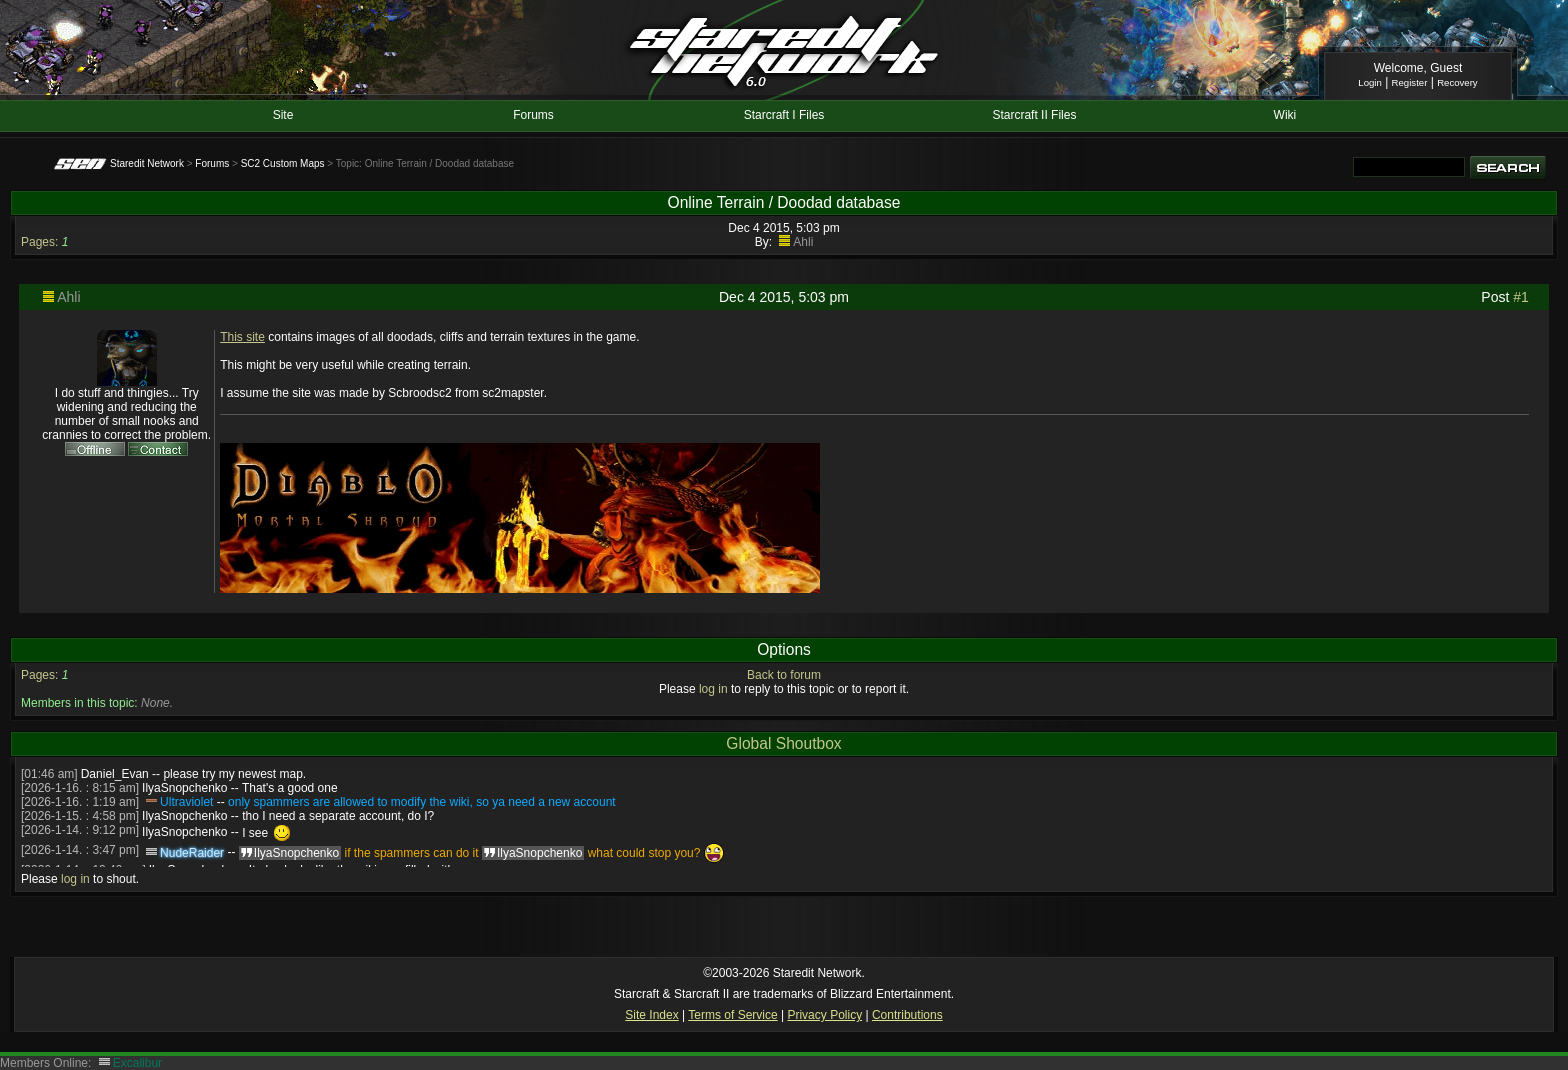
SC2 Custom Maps (283, 163)
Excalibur (137, 1063)
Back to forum (784, 675)
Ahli (803, 242)
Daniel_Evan (115, 774)
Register (1410, 82)
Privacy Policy (824, 1015)
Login (1369, 82)
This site (242, 337)
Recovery (1457, 82)
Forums (533, 115)
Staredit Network (147, 163)
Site (283, 115)
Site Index (651, 1015)
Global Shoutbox (783, 743)
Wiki (1285, 115)
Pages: (39, 242)
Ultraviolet (186, 802)
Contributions (907, 1015)
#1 (1521, 297)
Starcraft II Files (1034, 115)
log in (713, 689)
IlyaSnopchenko (184, 788)
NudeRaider (192, 853)
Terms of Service (732, 1015)
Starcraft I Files (784, 115)
